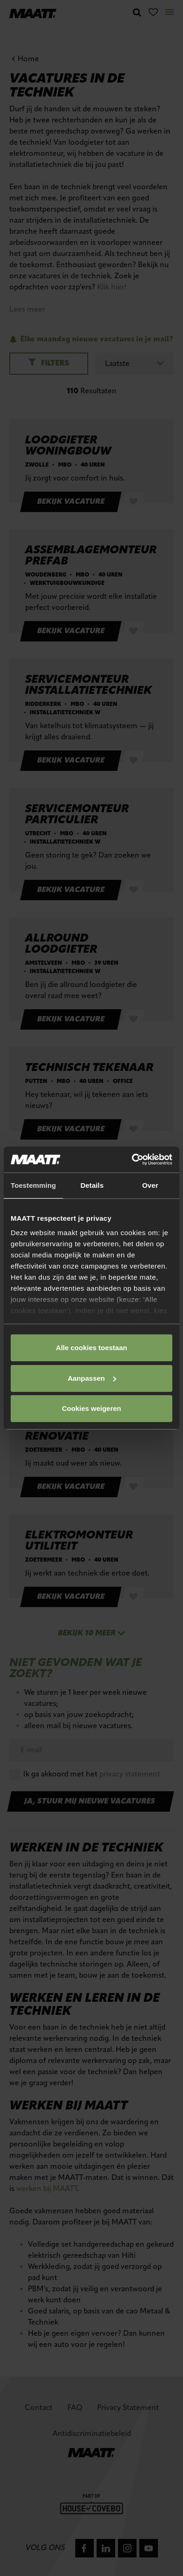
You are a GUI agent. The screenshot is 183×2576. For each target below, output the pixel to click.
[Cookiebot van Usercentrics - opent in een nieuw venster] (132, 1159)
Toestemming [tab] (33, 1185)
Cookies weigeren (91, 1408)
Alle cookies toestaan (91, 1348)
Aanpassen (92, 1378)
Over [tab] (150, 1185)
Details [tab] (92, 1185)
